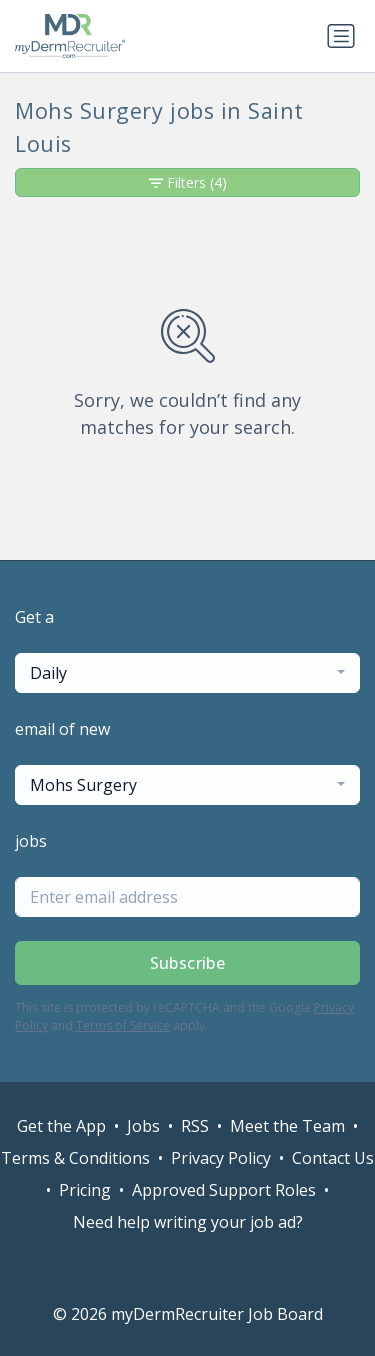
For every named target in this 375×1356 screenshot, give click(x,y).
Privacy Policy (221, 1158)
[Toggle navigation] (341, 36)
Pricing (85, 1190)
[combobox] (187, 673)
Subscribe (188, 963)
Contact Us (333, 1158)
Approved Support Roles (224, 1190)
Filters (188, 182)
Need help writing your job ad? (188, 1222)
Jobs (143, 1126)
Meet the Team (287, 1126)
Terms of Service (123, 1025)
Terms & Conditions (75, 1158)
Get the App (61, 1126)
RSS (195, 1126)
